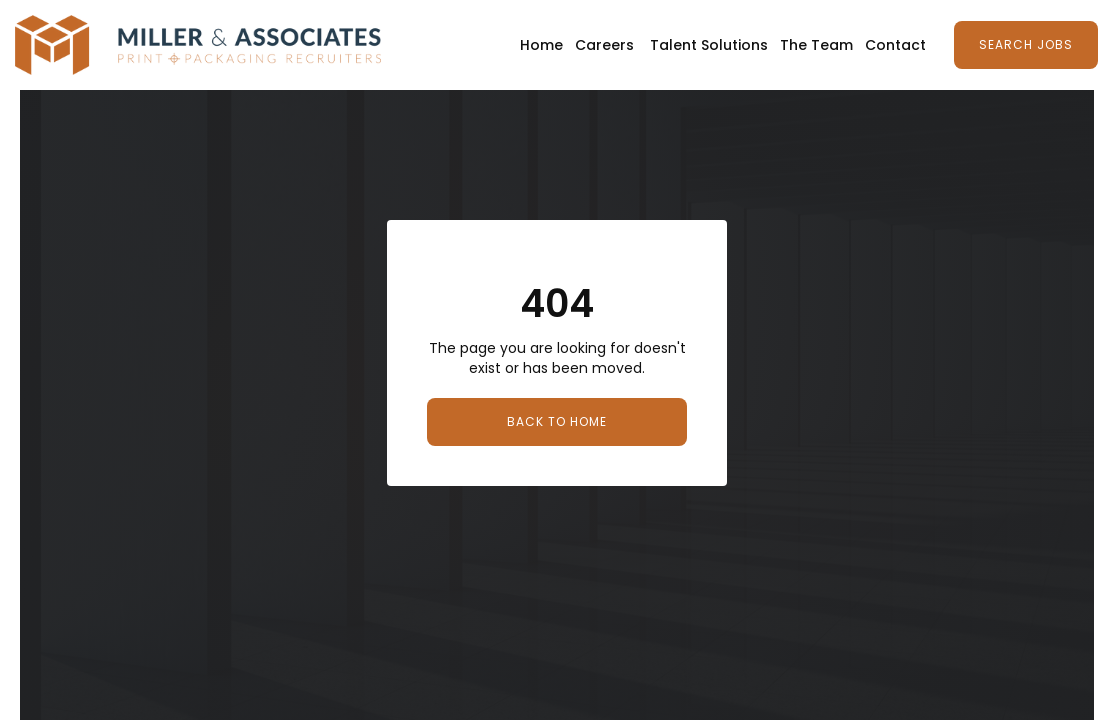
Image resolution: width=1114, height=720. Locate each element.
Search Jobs (1026, 44)
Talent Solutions (709, 45)
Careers (604, 45)
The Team (816, 45)
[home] (198, 45)
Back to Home (557, 421)
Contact (895, 45)
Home (541, 45)
